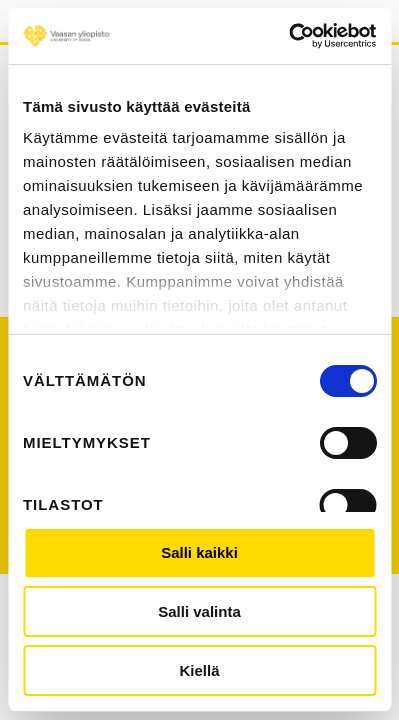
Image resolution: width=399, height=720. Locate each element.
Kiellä (199, 670)
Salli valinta (199, 611)
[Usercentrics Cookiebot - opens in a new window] (288, 36)
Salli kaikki (199, 552)
